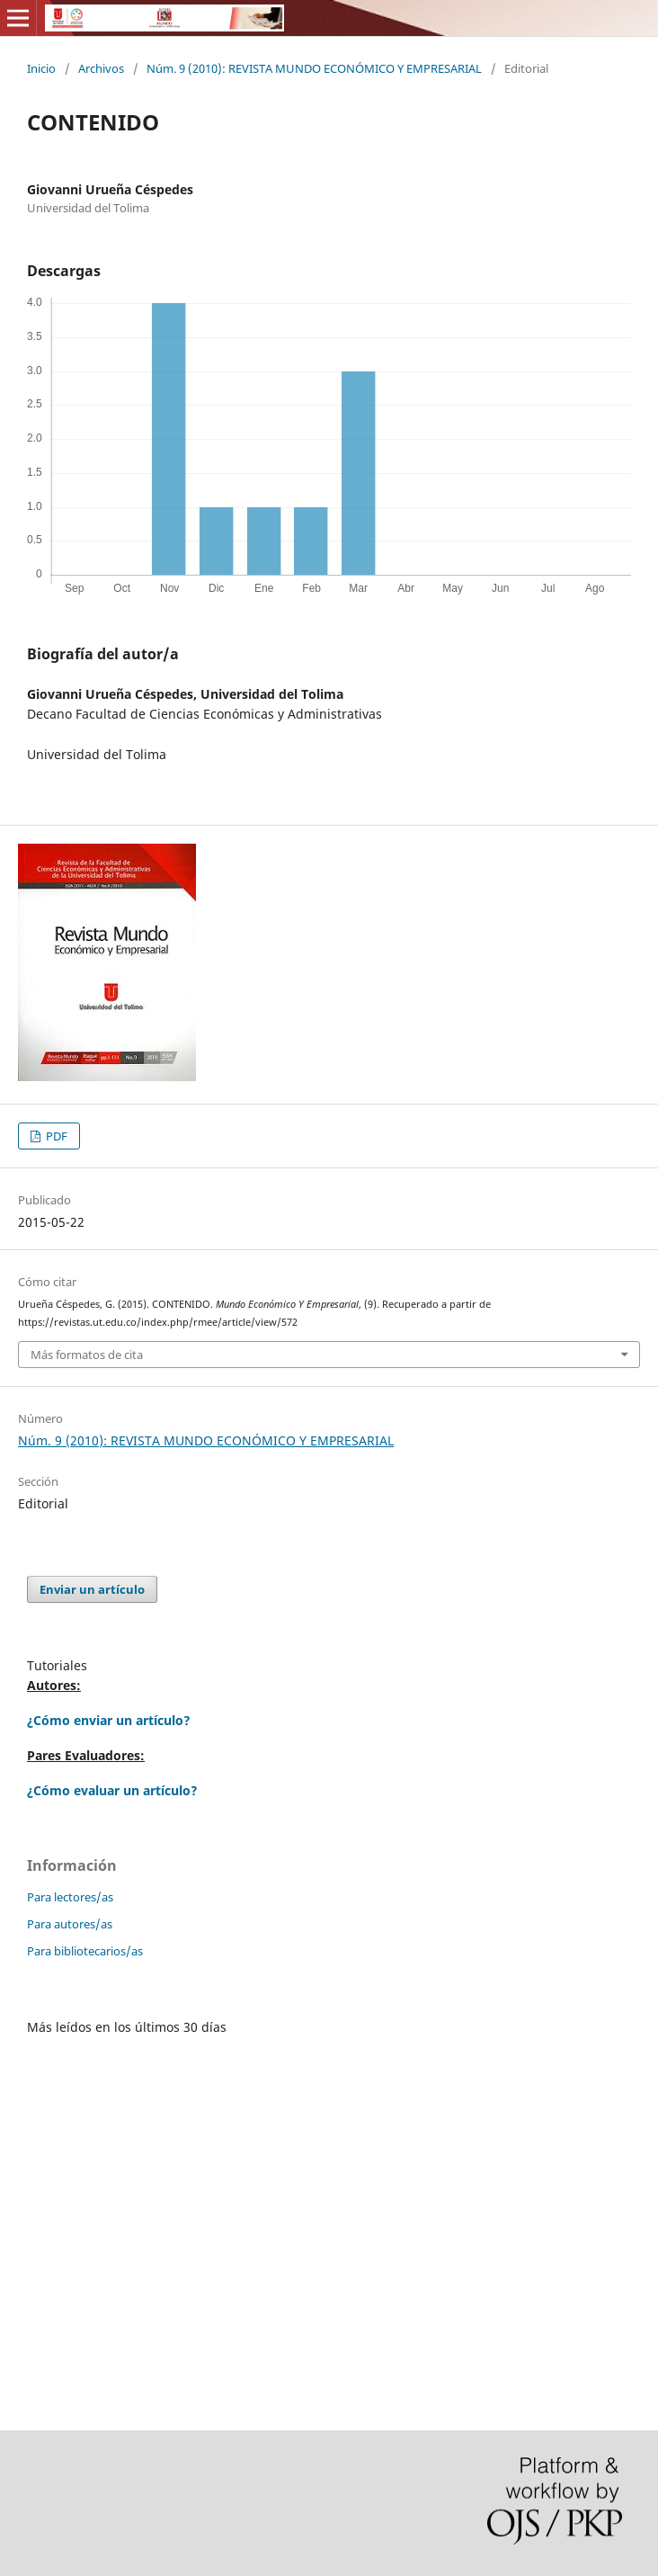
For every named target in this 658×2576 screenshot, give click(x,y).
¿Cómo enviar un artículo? (109, 1720)
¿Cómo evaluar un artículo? (112, 1790)
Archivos (101, 68)
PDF (55, 1136)
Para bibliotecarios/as (85, 1951)
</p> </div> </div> (329, 2216)
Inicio (41, 68)
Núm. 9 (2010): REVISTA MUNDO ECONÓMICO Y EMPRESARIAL (314, 68)
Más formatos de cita (87, 1354)
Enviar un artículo (92, 1589)
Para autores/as (69, 1924)
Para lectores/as (70, 1897)
